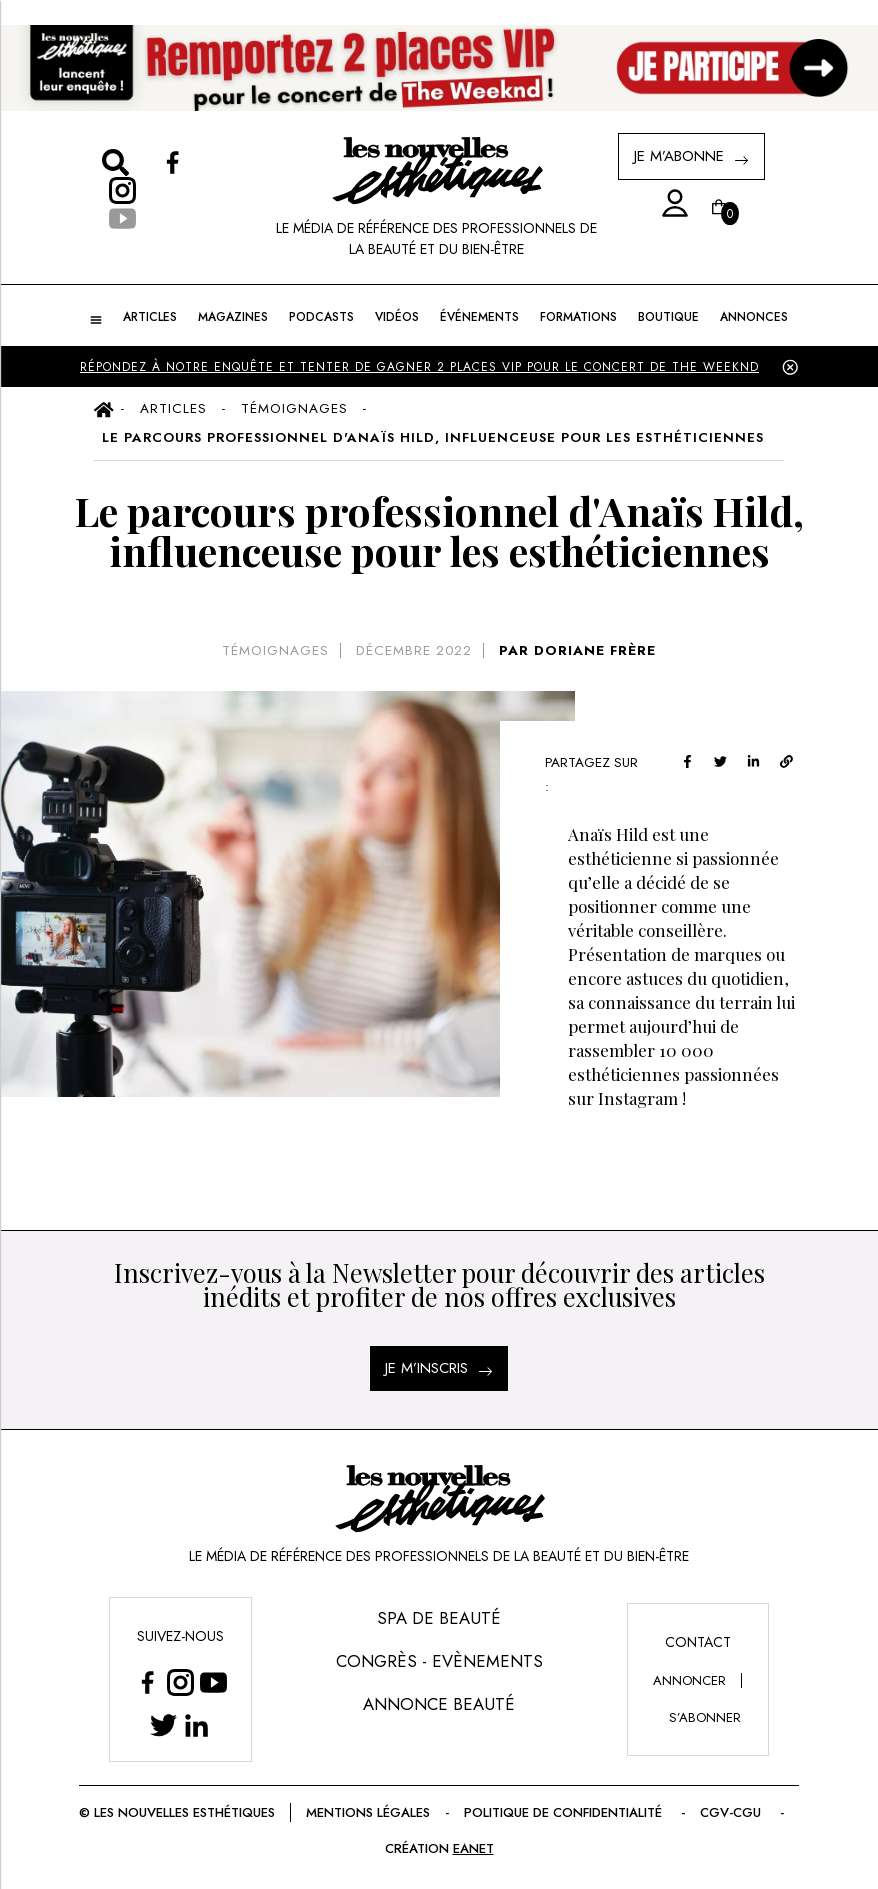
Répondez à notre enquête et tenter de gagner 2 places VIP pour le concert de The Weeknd (419, 367)
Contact (697, 1642)
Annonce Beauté (439, 1704)
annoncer (689, 1680)
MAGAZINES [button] (236, 317)
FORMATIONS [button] (576, 317)
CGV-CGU (368, 1848)
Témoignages (276, 650)
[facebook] (712, 759)
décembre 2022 (413, 650)
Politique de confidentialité (618, 1812)
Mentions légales (419, 1812)
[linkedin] (778, 759)
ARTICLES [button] (155, 317)
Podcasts (322, 317)
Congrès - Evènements (439, 1661)
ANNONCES (748, 317)
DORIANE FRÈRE (592, 650)
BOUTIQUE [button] (663, 317)
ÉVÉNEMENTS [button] (478, 317)
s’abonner (705, 1717)
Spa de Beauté (439, 1618)
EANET (520, 1848)
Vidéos (396, 317)
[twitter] (745, 759)
